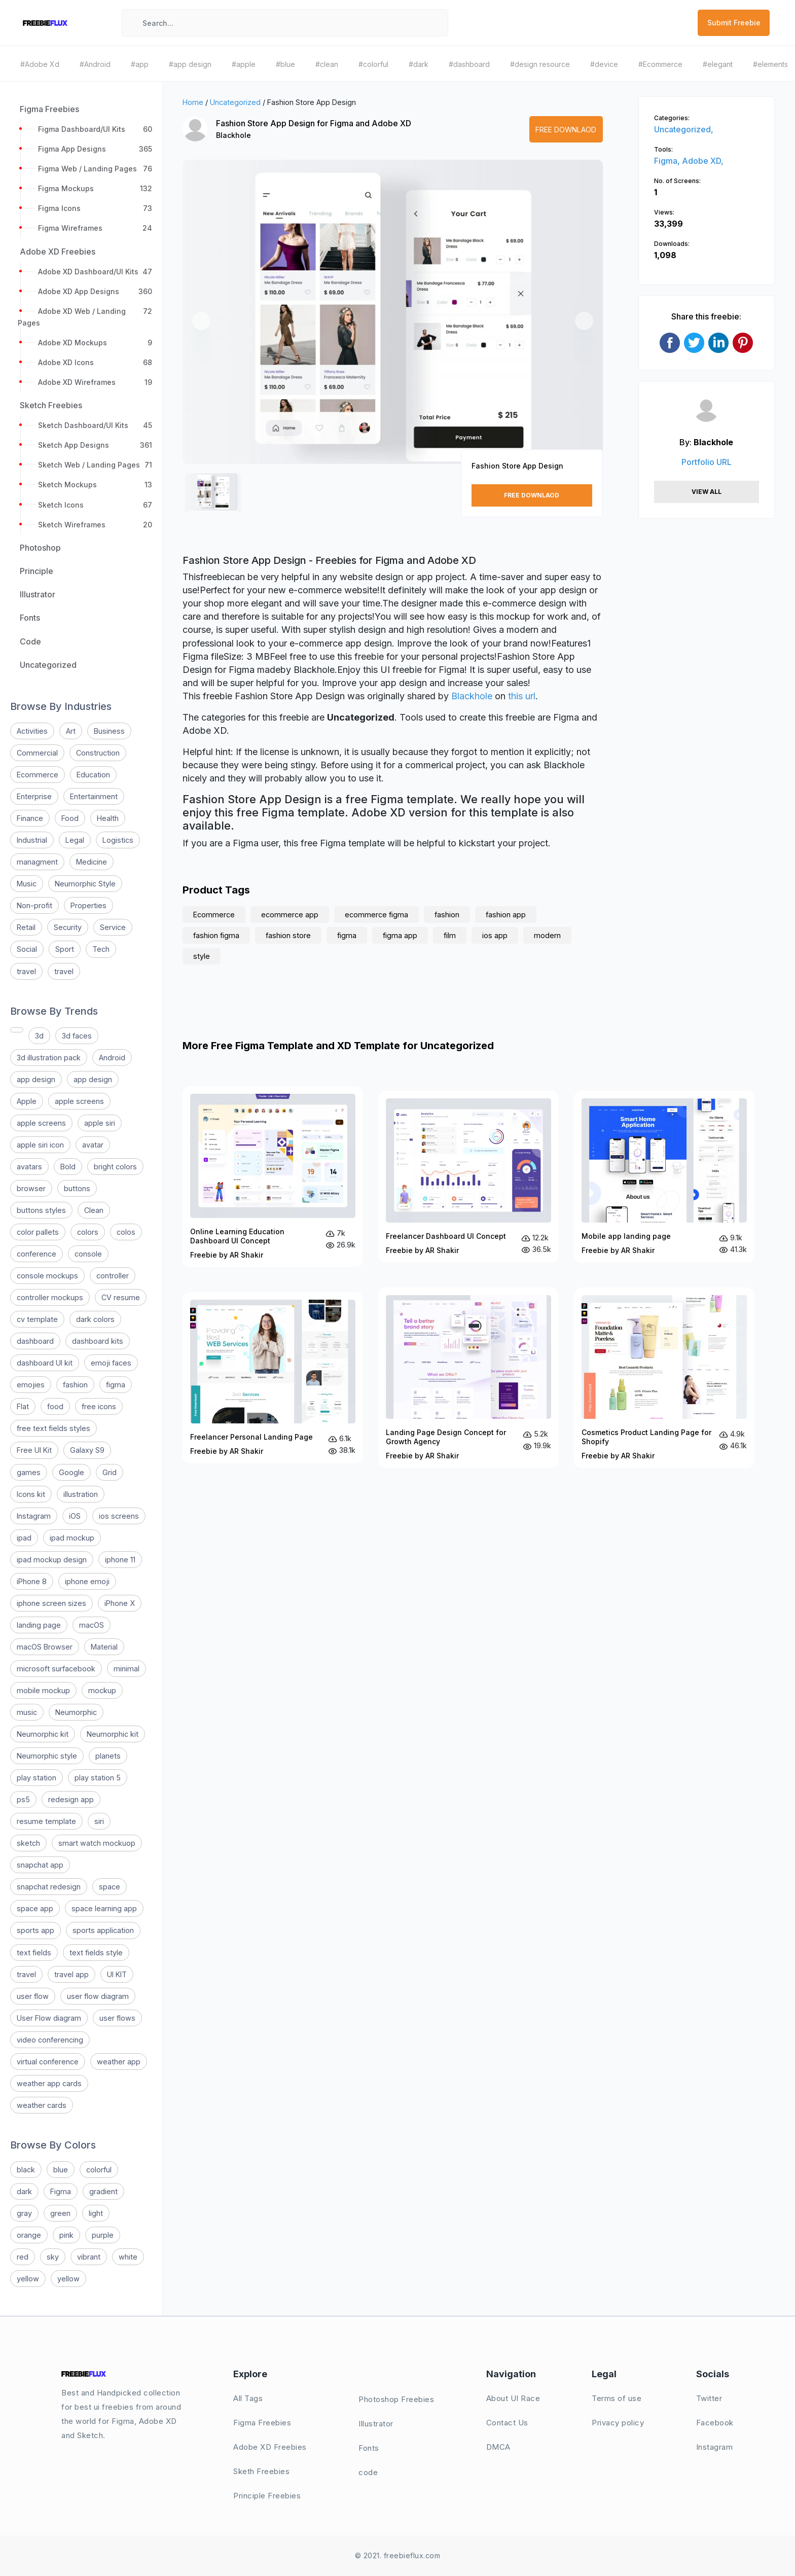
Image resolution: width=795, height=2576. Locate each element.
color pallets (38, 1232)
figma (115, 1384)
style (201, 956)
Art (71, 731)
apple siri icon (40, 1144)
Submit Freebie (734, 22)
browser (31, 1188)
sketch (28, 1843)
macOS (91, 1625)
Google (71, 1472)
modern (547, 935)
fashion (75, 1384)
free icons (99, 1406)
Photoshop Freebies (396, 2399)
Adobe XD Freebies (270, 2447)
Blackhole (233, 135)
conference (36, 1253)
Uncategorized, (683, 129)
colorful (99, 2169)
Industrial (32, 840)
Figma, (668, 161)
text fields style (96, 1952)
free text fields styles (53, 1428)
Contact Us (507, 2422)
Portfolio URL (706, 462)
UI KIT (117, 1974)
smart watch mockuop (96, 1843)
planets (108, 1755)
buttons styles (41, 1210)
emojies (31, 1384)
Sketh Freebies (261, 2471)
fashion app (506, 914)
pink (66, 2235)
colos (126, 1232)
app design (36, 1079)
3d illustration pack (49, 1057)
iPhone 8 (32, 1581)
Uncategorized (235, 102)
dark (24, 2191)
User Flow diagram (49, 2018)
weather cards (41, 2105)
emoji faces (111, 1362)
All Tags (248, 2398)
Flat (23, 1406)
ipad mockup (72, 1537)
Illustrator (375, 2423)
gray (24, 2213)
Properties (88, 905)
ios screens (119, 1516)
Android (112, 1057)
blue (60, 2169)
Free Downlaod (565, 129)
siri (99, 1821)
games (29, 1472)
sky (53, 2256)
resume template (46, 1821)
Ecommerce (37, 774)
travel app (71, 1974)
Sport (64, 949)
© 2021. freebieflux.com (398, 2555)
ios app (495, 935)
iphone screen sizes (51, 1603)
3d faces (77, 1035)
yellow (28, 2278)
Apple (27, 1101)
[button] (201, 321)
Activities (32, 731)
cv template (37, 1319)
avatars (29, 1166)
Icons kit (31, 1494)
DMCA (498, 2447)
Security (68, 927)
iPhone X (119, 1603)
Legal (74, 840)
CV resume (120, 1297)
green (60, 2213)
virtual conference (48, 2061)
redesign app (71, 1799)
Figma (60, 2191)
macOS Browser (45, 1646)
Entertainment (94, 796)
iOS (75, 1516)
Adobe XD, (703, 161)
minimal (126, 1668)
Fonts (368, 2448)
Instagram (34, 1516)
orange (29, 2235)
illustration (80, 1494)
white (128, 2256)
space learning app (104, 1908)
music (27, 1712)
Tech (101, 949)
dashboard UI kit (45, 1362)
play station (36, 1777)
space (109, 1886)
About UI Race (513, 2398)
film (450, 935)
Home (193, 102)
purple (103, 2235)
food (55, 1406)
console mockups (47, 1275)
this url (521, 696)
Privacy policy (618, 2422)
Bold (68, 1166)
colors (87, 1232)
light (96, 2213)
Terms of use (616, 2398)
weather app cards (49, 2083)
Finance (30, 818)
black (26, 2169)
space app (35, 1908)
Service (113, 927)
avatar (92, 1144)
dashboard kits (97, 1341)
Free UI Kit (34, 1450)
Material (104, 1646)
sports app (35, 1930)
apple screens (79, 1101)
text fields (34, 1952)
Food (70, 818)
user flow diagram (98, 1996)
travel (26, 971)
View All (706, 491)
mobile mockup (43, 1690)
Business (109, 731)
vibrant (88, 2256)
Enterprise (34, 796)
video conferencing (50, 2039)
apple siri (99, 1123)
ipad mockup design (52, 1559)
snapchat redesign (49, 1886)
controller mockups (50, 1297)
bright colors (115, 1166)
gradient (103, 2191)
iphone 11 (120, 1559)
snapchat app (40, 1865)
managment (37, 861)
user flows (117, 2018)
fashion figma (216, 935)
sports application (103, 1930)
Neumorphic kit (42, 1734)
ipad (24, 1537)
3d (39, 1035)
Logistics (117, 840)
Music (27, 883)
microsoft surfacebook (56, 1668)
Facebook (715, 2422)
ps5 (23, 1799)
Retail (26, 927)
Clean (93, 1210)
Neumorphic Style (85, 883)
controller (112, 1275)
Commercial (37, 752)
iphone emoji (87, 1581)
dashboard (35, 1341)
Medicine (91, 861)
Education (93, 774)
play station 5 (98, 1777)
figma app (400, 935)
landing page (39, 1625)
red (22, 2256)
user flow (33, 1996)
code (368, 2472)
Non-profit (34, 905)
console (88, 1253)
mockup (102, 1690)
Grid (109, 1472)
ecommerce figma (376, 914)
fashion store (288, 935)
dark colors (95, 1319)
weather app (118, 2061)
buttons (77, 1188)
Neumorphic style (47, 1755)
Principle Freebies (267, 2495)
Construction (98, 752)
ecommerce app (289, 914)
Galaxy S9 (87, 1450)
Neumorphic (76, 1712)
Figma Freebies (262, 2422)
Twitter (709, 2398)
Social (27, 949)
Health (108, 818)
